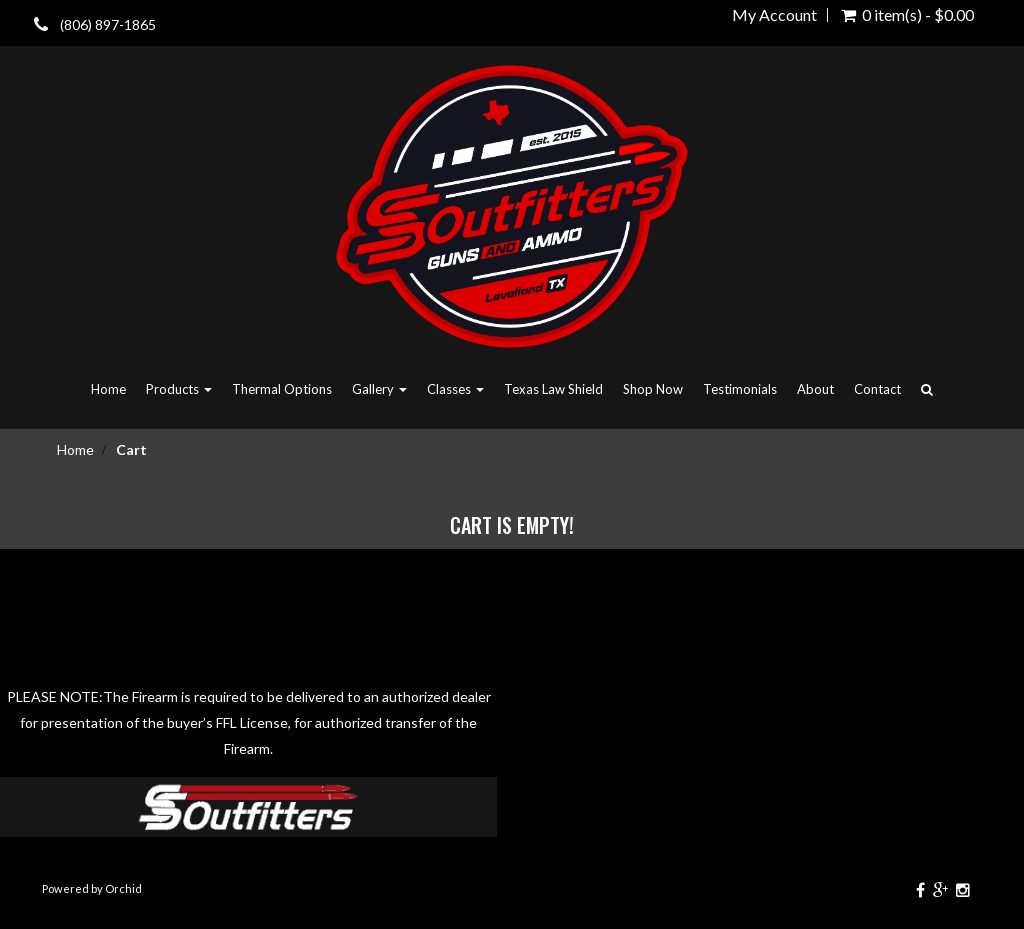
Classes (455, 389)
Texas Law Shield (553, 389)
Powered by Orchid (92, 888)
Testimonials (740, 389)
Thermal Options (282, 389)
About (815, 389)
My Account (774, 15)
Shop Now (653, 389)
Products (179, 389)
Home (108, 389)
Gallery (379, 389)
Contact (877, 389)
